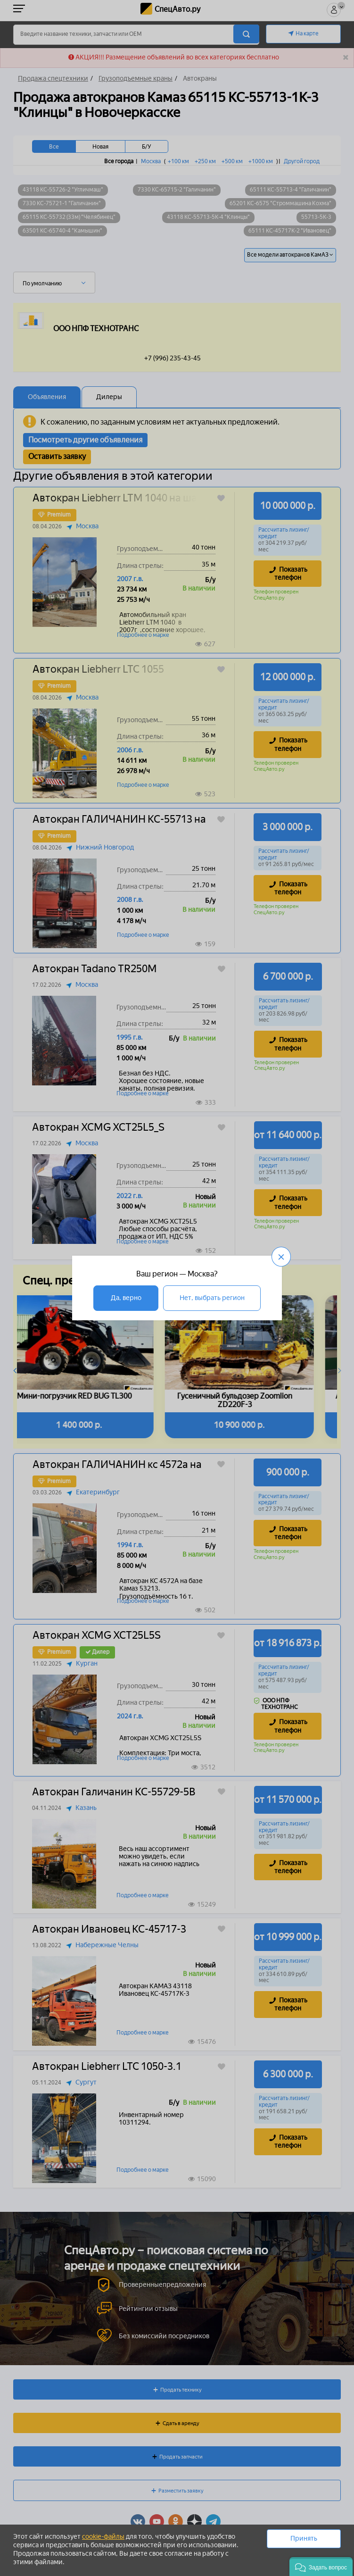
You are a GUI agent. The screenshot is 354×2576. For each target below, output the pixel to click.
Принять (303, 2538)
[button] (321, 2566)
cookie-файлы (103, 2537)
